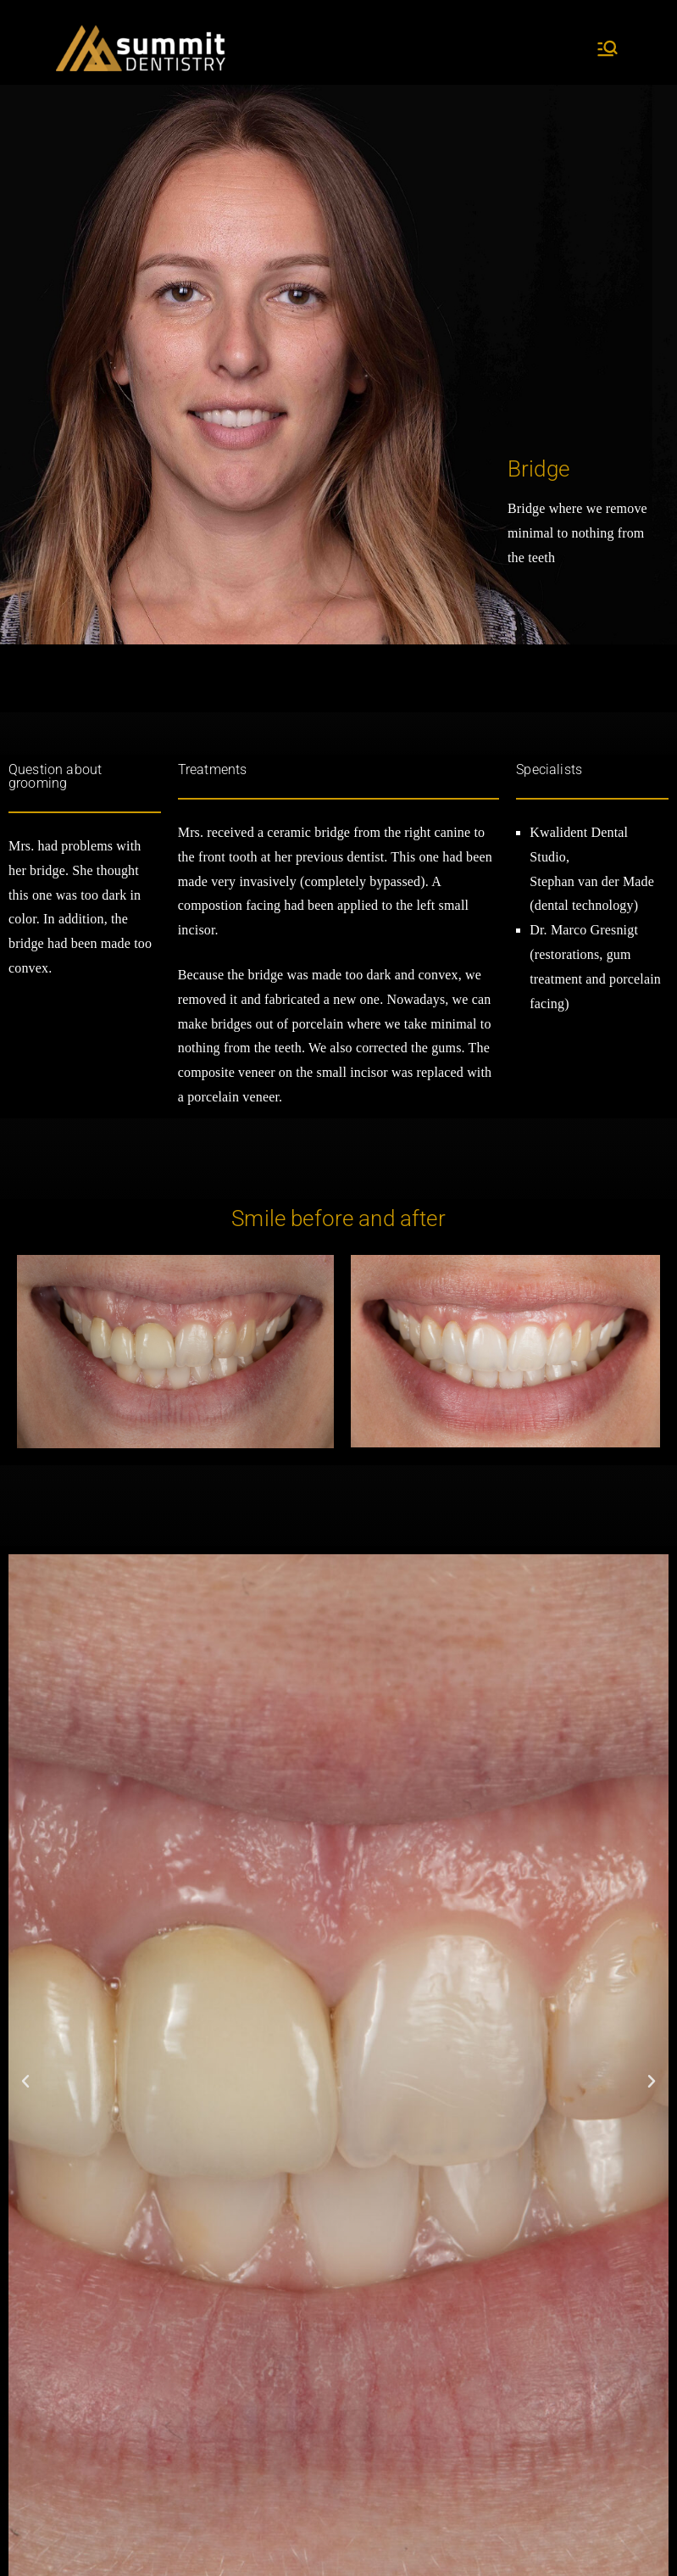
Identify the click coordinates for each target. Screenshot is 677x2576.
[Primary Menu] (607, 48)
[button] (25, 2081)
